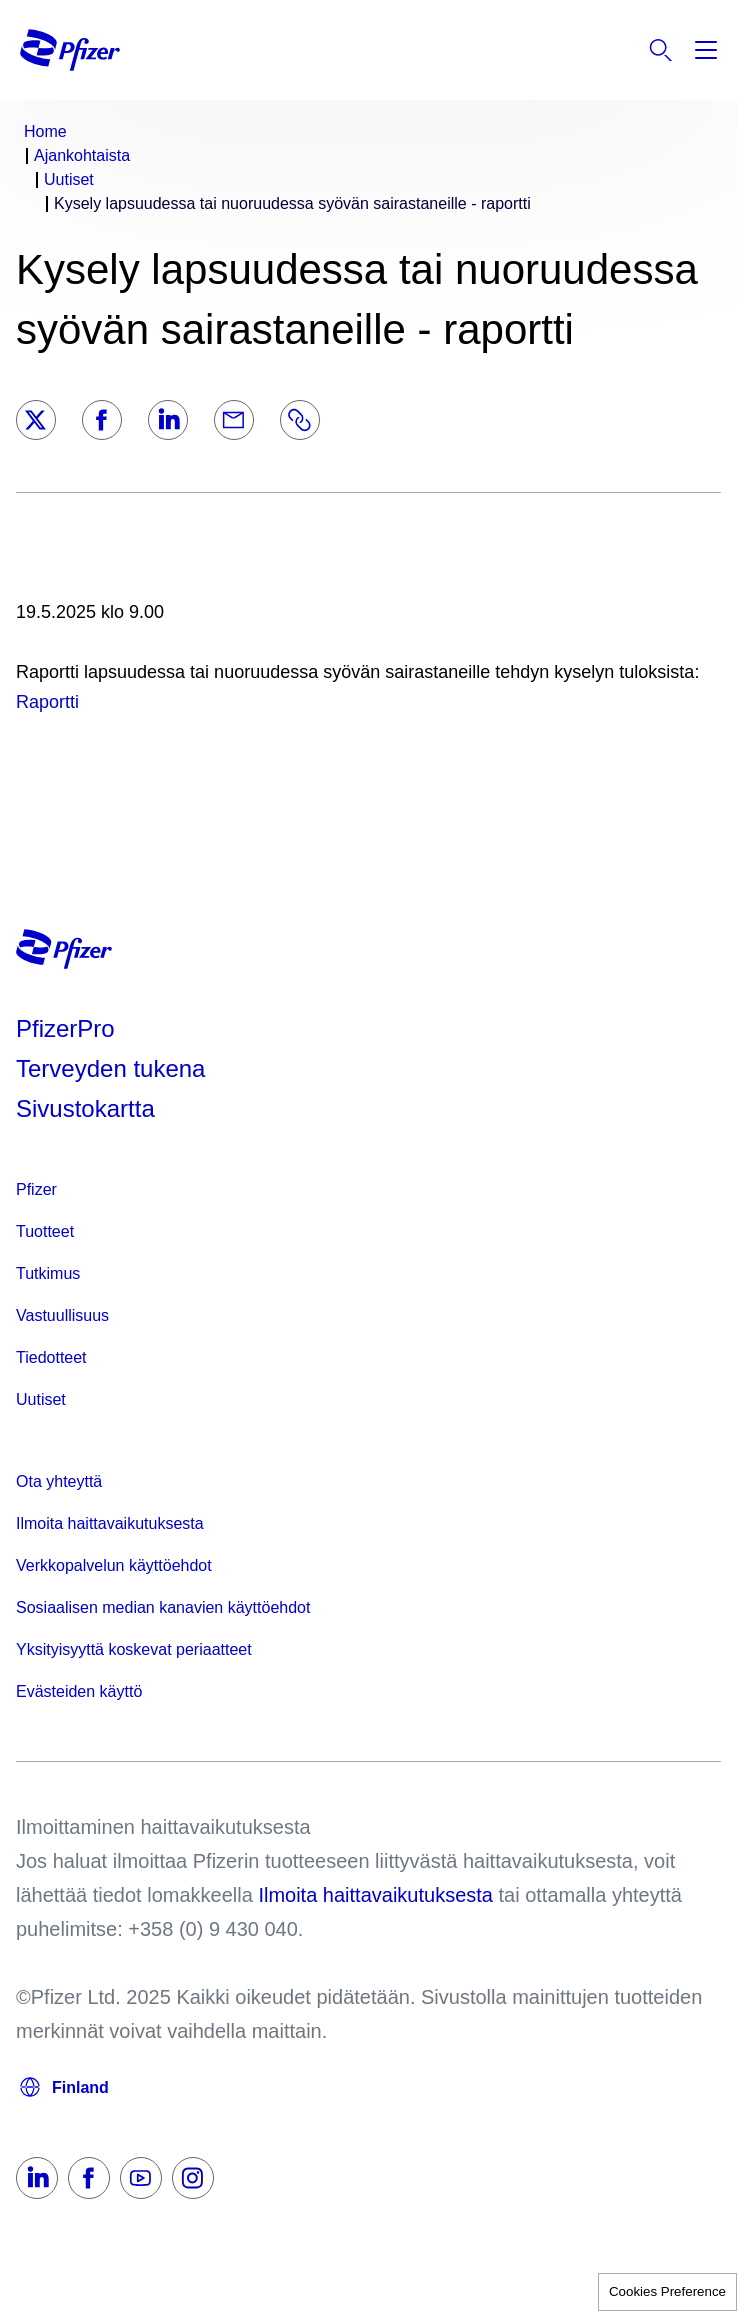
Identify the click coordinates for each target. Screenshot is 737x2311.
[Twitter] (36, 420)
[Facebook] (102, 420)
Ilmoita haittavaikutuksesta (110, 1523)
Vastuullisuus (62, 1315)
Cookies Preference (667, 2291)
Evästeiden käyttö (79, 1691)
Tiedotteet (51, 1357)
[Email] (234, 420)
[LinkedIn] (168, 420)
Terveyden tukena (110, 1068)
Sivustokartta (85, 1108)
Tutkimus (48, 1273)
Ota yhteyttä (59, 1481)
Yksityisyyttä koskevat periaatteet (134, 1649)
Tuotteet (45, 1231)
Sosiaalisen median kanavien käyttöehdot (163, 1607)
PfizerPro (65, 1028)
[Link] (300, 420)
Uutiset (41, 1399)
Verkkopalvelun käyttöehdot (114, 1565)
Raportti (47, 702)
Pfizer (36, 1189)
